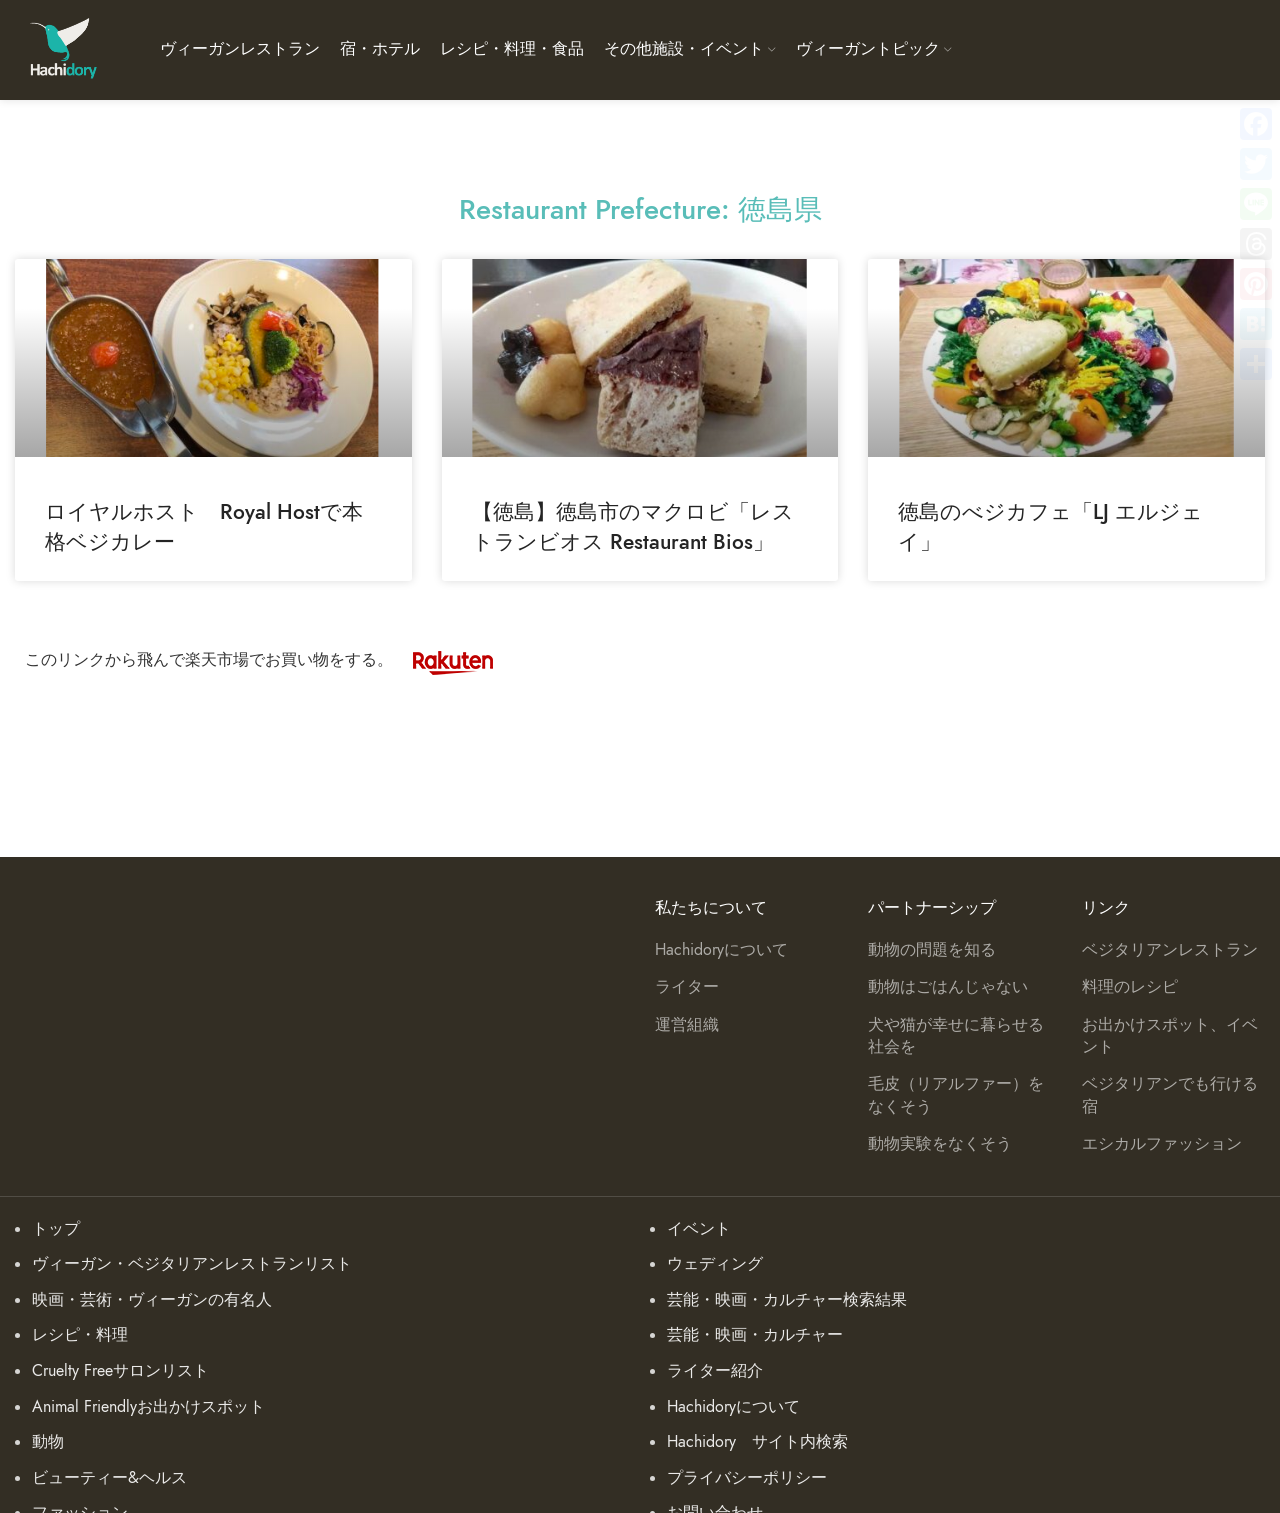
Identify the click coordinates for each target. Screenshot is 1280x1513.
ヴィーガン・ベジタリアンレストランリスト (192, 1264)
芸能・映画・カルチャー (755, 1335)
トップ (56, 1229)
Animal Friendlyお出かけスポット (148, 1407)
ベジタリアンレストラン (1170, 950)
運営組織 (687, 1025)
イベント (699, 1229)
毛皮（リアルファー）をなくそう (956, 1095)
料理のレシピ (1130, 987)
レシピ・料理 (80, 1335)
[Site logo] (62, 49)
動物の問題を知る (932, 950)
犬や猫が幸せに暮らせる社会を (956, 1036)
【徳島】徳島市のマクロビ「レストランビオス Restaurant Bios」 (633, 526)
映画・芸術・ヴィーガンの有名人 (152, 1300)
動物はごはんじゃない (948, 987)
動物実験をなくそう (940, 1144)
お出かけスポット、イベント (1170, 1036)
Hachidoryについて (721, 950)
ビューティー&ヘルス (109, 1478)
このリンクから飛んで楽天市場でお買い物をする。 (269, 660)
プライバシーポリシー (747, 1478)
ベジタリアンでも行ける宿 (1170, 1095)
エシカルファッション (1162, 1144)
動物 (48, 1442)
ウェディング (715, 1264)
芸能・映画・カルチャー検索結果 (787, 1300)
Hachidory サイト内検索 (757, 1442)
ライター (687, 987)
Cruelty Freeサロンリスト (120, 1371)
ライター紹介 (715, 1371)
